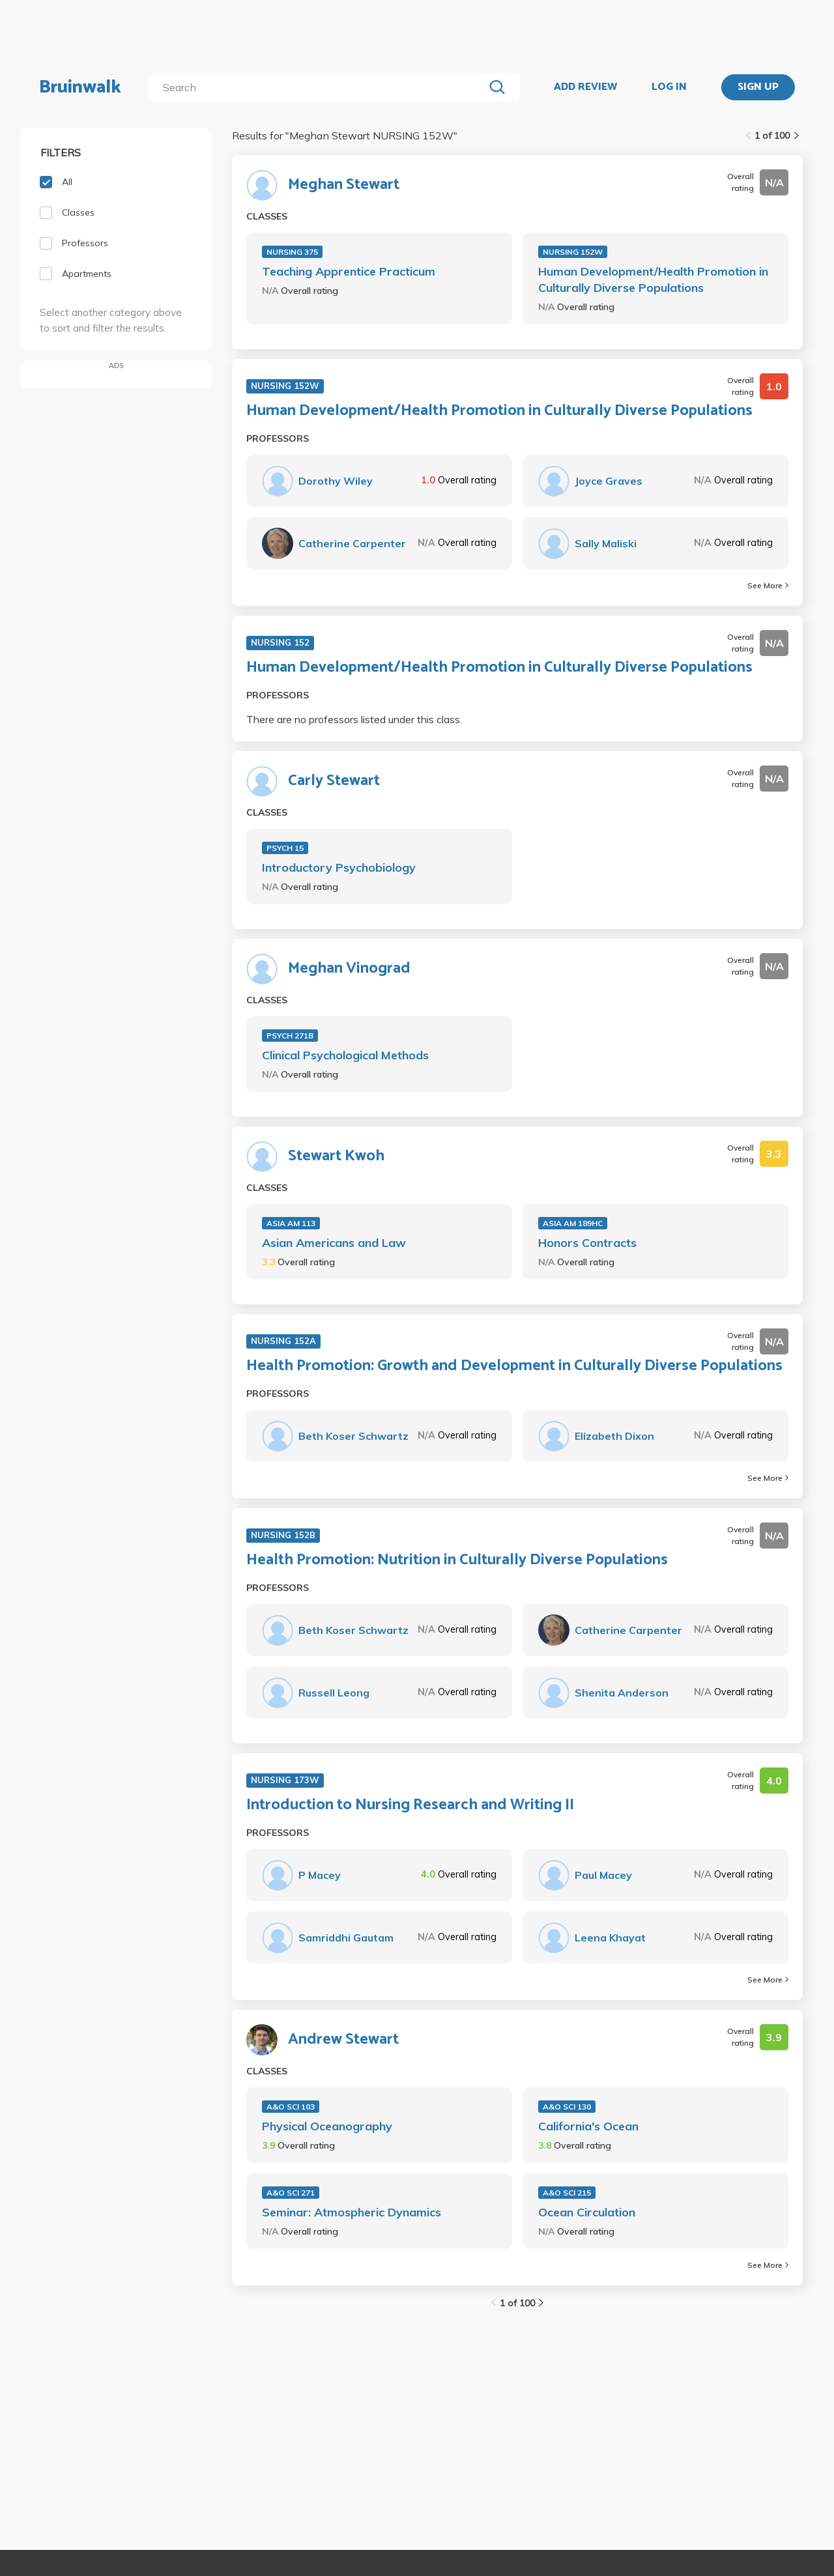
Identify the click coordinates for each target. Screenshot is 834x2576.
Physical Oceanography (327, 2126)
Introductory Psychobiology (339, 867)
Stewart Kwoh (336, 1156)
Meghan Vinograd (349, 968)
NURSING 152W (573, 252)
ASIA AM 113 (290, 1223)
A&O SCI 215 (567, 2192)
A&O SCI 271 (290, 2192)
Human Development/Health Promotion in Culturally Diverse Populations (653, 279)
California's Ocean (588, 2126)
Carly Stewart (334, 781)
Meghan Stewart (343, 185)
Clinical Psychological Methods (345, 1055)
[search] (319, 87)
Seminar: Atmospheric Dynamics (351, 2212)
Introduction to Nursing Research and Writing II (410, 1805)
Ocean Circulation (586, 2212)
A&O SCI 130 (567, 2106)
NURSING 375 (292, 252)
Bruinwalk (80, 87)
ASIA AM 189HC (573, 1223)
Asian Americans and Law (334, 1242)
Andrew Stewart (343, 2040)
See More (767, 585)
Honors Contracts (587, 1242)
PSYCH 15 (285, 848)
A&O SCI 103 (290, 2106)
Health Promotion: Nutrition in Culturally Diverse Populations (457, 1560)
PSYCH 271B (289, 1035)
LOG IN (669, 87)
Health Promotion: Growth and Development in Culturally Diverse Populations (514, 1366)
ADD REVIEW (585, 87)
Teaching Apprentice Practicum (348, 271)
